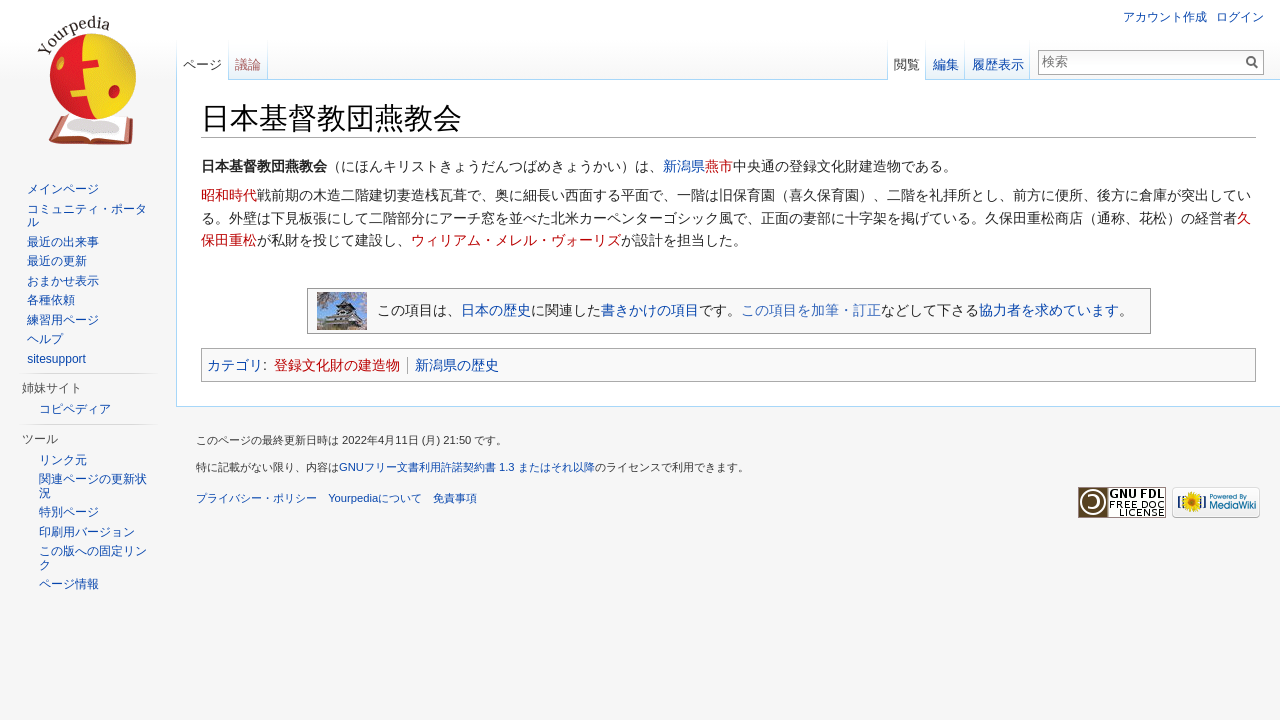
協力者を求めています (1049, 310)
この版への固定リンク (93, 558)
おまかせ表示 (63, 281)
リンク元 (63, 460)
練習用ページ (63, 320)
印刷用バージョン (87, 532)
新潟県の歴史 (457, 365)
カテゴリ (235, 365)
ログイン (1240, 17)
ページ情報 (69, 584)
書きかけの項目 (650, 310)
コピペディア (75, 409)
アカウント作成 (1165, 17)
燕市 (719, 166)
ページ (202, 64)
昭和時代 (229, 195)
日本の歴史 (496, 310)
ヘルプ (45, 339)
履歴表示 (998, 64)
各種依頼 (51, 300)
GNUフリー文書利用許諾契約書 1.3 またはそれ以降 (467, 467)
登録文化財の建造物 (337, 365)
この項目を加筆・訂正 (811, 310)
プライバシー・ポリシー (256, 498)
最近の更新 (57, 261)
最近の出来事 (63, 242)
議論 (248, 64)
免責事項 (455, 498)
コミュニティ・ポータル (87, 216)
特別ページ (69, 512)
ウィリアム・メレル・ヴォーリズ (516, 240)
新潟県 (684, 166)
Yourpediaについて (375, 498)
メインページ (63, 189)
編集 (946, 64)
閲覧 (907, 64)
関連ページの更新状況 (93, 486)
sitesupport (56, 359)
